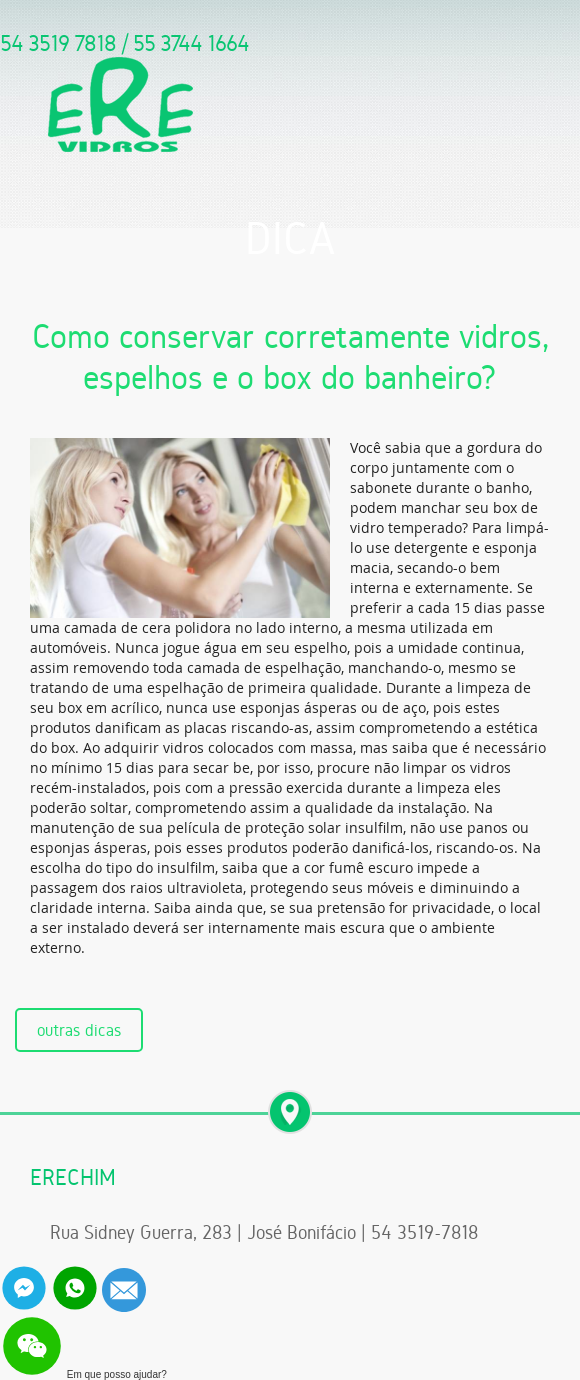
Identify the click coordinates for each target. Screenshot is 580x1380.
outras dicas (79, 1030)
